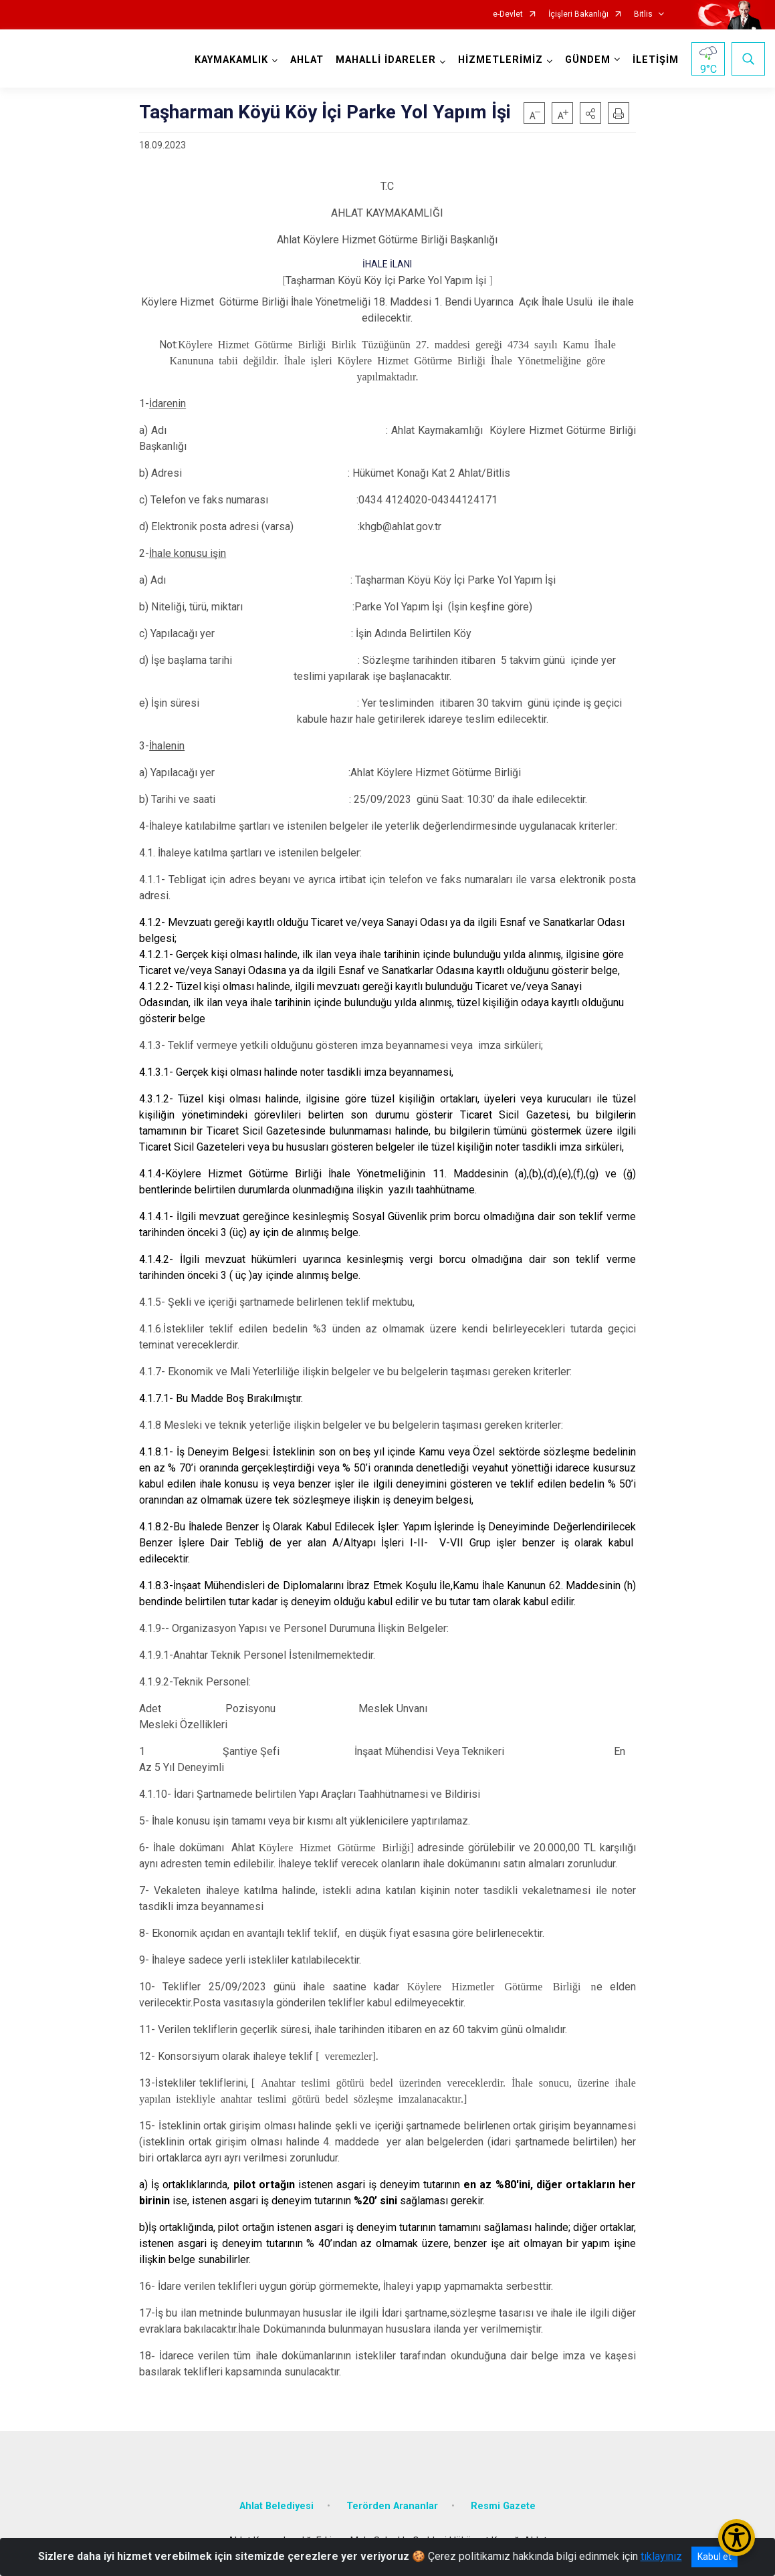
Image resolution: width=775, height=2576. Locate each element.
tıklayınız (661, 2556)
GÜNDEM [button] (588, 60)
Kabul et (714, 2556)
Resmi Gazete (503, 2506)
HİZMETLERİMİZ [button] (500, 60)
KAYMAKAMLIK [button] (231, 60)
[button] (590, 113)
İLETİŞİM (656, 60)
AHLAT (307, 60)
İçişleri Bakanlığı (578, 14)
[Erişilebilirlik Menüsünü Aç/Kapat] (736, 2537)
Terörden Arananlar (392, 2506)
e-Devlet (508, 14)
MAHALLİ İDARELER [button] (386, 60)
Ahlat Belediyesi (276, 2506)
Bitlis (643, 14)
